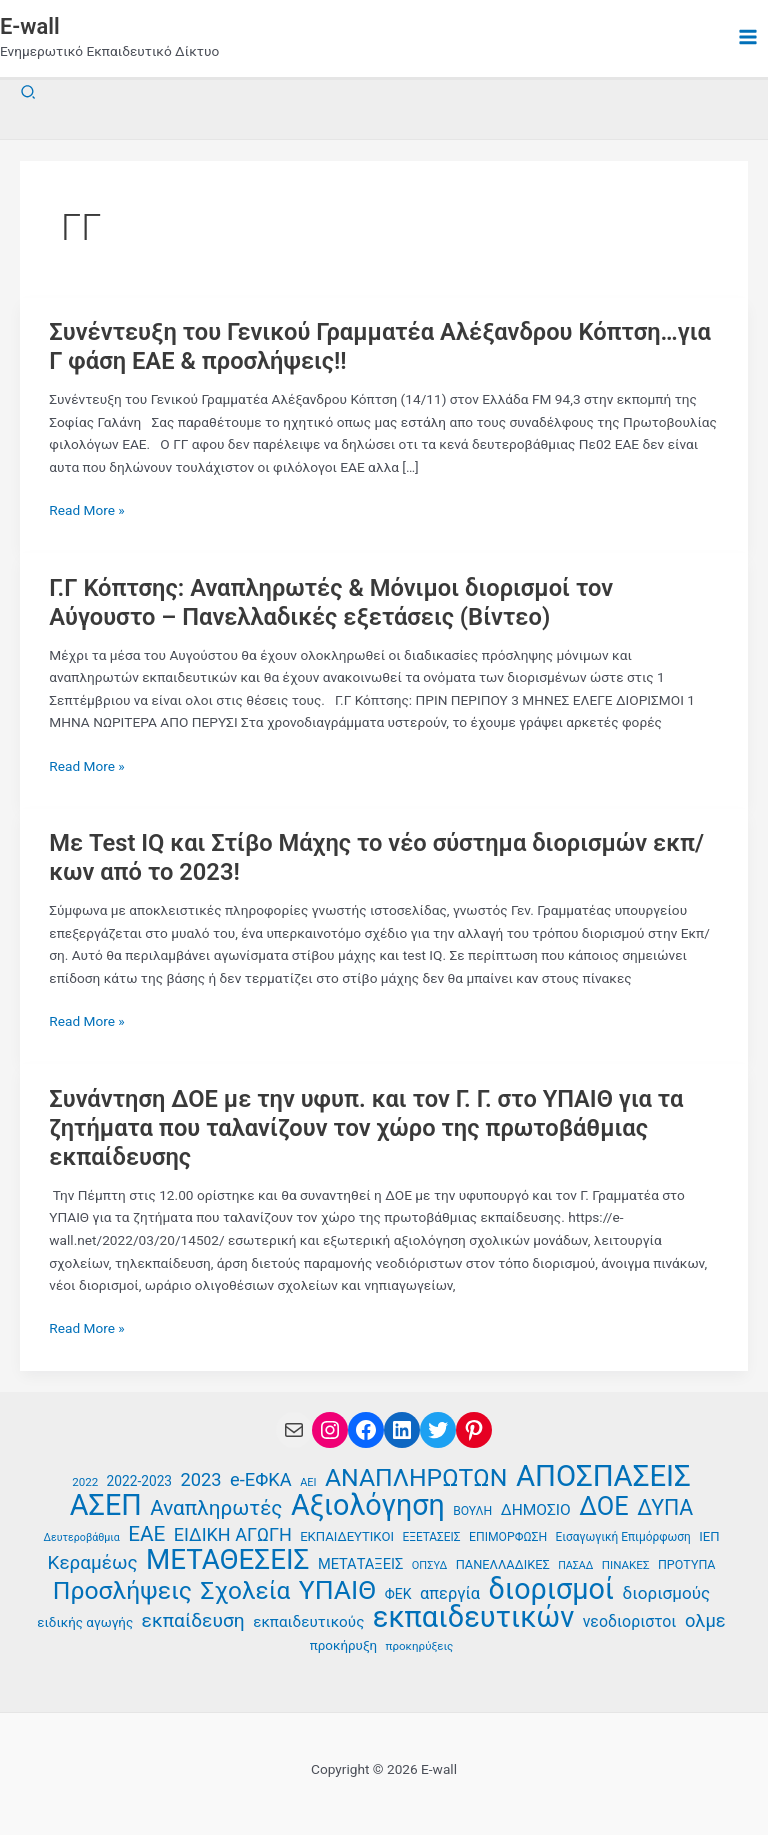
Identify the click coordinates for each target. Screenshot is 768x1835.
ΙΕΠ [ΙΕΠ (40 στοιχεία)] (709, 1536)
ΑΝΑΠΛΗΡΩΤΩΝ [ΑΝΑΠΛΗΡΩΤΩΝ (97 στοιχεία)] (416, 1478)
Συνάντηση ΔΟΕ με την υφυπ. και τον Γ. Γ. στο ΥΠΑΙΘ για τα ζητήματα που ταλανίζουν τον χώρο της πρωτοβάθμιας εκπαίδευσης (366, 1128)
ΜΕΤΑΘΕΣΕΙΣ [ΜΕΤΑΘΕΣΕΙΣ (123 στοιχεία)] (227, 1560)
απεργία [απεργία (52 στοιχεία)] (450, 1593)
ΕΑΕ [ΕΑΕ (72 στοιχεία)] (146, 1534)
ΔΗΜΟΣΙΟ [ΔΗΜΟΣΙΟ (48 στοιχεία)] (536, 1510)
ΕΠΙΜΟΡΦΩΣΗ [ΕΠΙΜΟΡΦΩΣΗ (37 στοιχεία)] (508, 1537)
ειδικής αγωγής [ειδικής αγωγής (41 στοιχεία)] (85, 1622)
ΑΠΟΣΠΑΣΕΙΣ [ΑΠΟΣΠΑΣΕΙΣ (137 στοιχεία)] (603, 1476)
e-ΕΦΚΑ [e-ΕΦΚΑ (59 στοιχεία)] (261, 1479)
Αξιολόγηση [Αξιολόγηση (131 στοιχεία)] (368, 1505)
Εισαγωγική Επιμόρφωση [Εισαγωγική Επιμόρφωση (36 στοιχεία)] (623, 1537)
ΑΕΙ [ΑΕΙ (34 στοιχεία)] (308, 1482)
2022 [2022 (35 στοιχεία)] (85, 1482)
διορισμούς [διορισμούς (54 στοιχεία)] (667, 1593)
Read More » (87, 510)
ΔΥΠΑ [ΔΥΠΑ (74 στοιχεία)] (665, 1508)
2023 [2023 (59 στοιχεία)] (200, 1479)
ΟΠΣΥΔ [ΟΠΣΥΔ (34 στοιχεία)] (429, 1565)
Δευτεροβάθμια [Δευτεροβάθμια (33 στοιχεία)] (81, 1537)
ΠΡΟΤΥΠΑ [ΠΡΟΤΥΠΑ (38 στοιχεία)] (687, 1564)
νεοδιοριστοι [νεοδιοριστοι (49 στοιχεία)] (630, 1621)
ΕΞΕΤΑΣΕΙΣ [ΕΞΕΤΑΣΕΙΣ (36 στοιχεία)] (431, 1537)
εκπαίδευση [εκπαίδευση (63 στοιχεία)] (193, 1621)
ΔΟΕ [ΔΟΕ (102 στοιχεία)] (604, 1506)
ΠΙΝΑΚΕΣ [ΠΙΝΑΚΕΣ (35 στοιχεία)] (626, 1565)
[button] (29, 92)
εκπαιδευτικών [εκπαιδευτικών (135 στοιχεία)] (474, 1617)
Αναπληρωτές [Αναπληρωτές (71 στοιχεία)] (216, 1508)
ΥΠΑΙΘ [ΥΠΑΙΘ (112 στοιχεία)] (338, 1590)
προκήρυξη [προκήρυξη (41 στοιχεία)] (343, 1645)
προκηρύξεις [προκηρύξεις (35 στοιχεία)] (420, 1646)
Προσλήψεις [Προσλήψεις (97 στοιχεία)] (122, 1591)
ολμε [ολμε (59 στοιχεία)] (705, 1620)
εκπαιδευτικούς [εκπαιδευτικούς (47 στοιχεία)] (308, 1622)
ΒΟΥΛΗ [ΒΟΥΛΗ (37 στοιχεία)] (472, 1511)
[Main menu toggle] (748, 37)
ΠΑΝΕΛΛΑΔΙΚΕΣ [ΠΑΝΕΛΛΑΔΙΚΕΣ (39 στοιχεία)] (503, 1564)
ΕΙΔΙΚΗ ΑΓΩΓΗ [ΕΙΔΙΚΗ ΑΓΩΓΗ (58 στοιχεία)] (233, 1534)
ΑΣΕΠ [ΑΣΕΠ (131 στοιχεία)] (106, 1505)
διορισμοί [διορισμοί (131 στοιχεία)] (552, 1589)
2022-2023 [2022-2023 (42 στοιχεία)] (139, 1481)
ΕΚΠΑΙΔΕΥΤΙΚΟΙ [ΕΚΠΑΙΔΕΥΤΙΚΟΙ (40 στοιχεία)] (347, 1536)
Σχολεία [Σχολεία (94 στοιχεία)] (246, 1591)
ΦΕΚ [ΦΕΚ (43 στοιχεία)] (398, 1594)
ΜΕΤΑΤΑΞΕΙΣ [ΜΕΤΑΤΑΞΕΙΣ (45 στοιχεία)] (361, 1564)
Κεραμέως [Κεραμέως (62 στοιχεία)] (93, 1563)
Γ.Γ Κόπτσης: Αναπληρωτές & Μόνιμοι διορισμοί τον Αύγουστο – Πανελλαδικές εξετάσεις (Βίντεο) (331, 602)
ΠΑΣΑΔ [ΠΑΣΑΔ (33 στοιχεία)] (575, 1565)
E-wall (30, 26)
